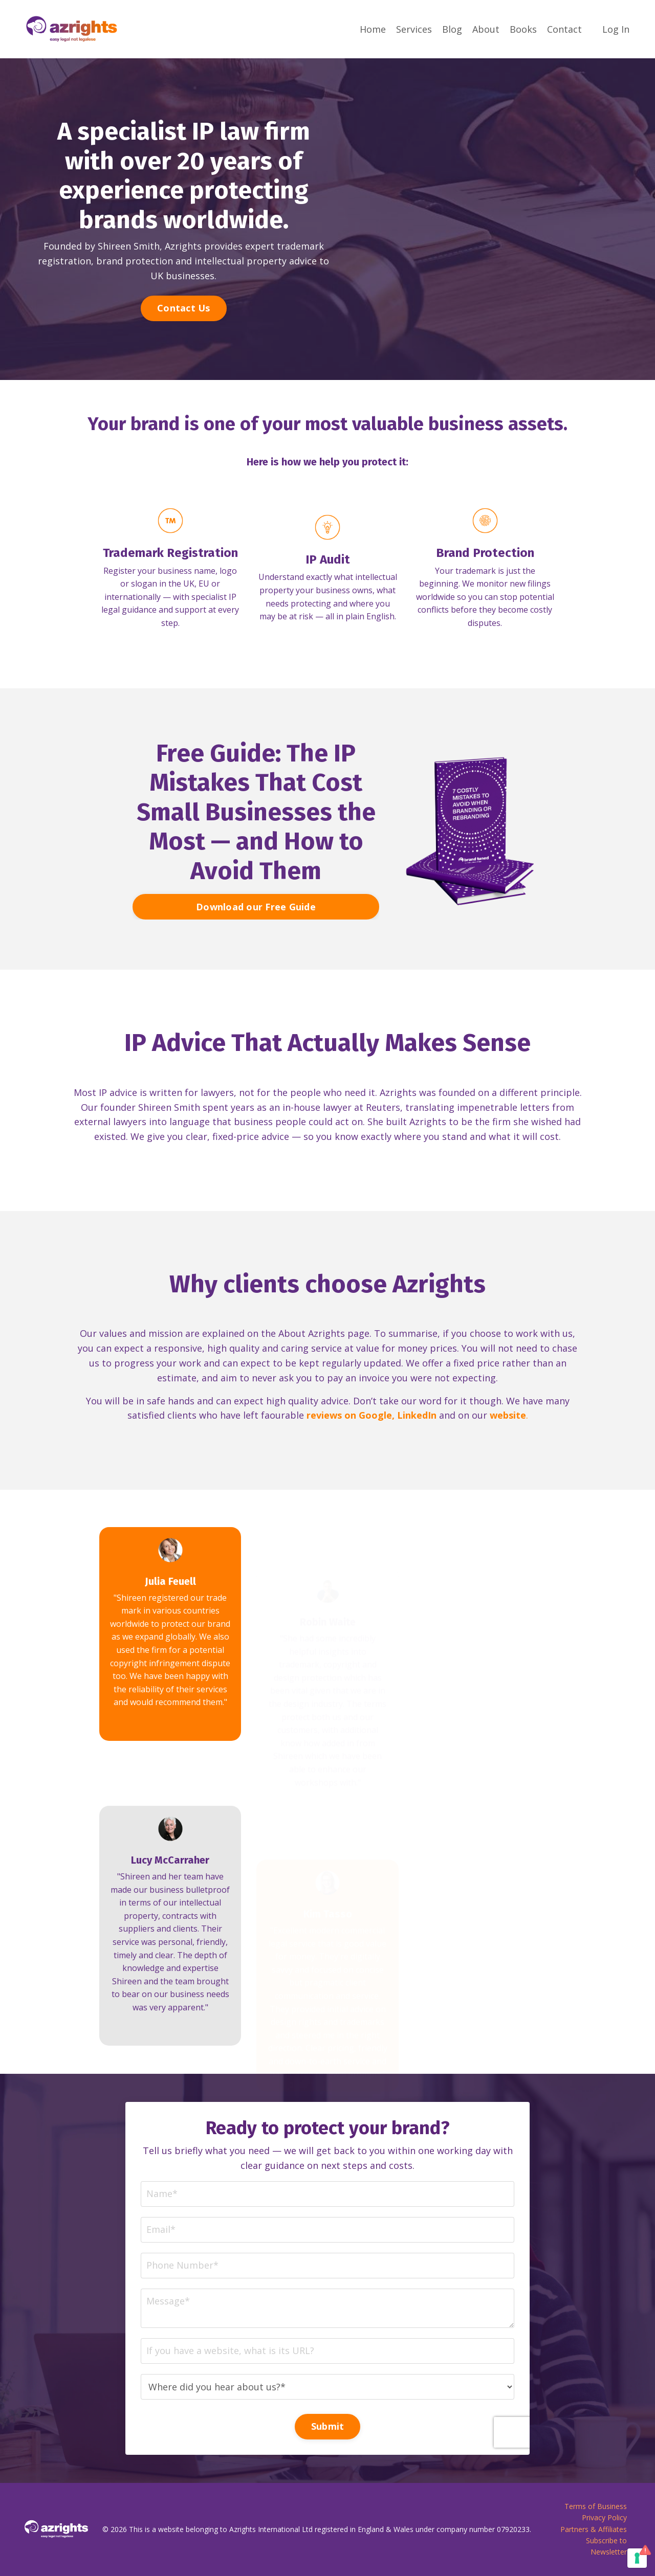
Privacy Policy (604, 2517)
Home (373, 29)
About (485, 29)
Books (523, 29)
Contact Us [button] (183, 308)
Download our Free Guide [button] (256, 956)
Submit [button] (327, 2368)
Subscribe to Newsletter (606, 2546)
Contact (564, 29)
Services (414, 29)
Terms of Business (595, 2506)
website (508, 1465)
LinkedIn (416, 1465)
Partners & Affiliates (593, 2529)
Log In (615, 29)
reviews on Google (349, 1465)
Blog (452, 29)
